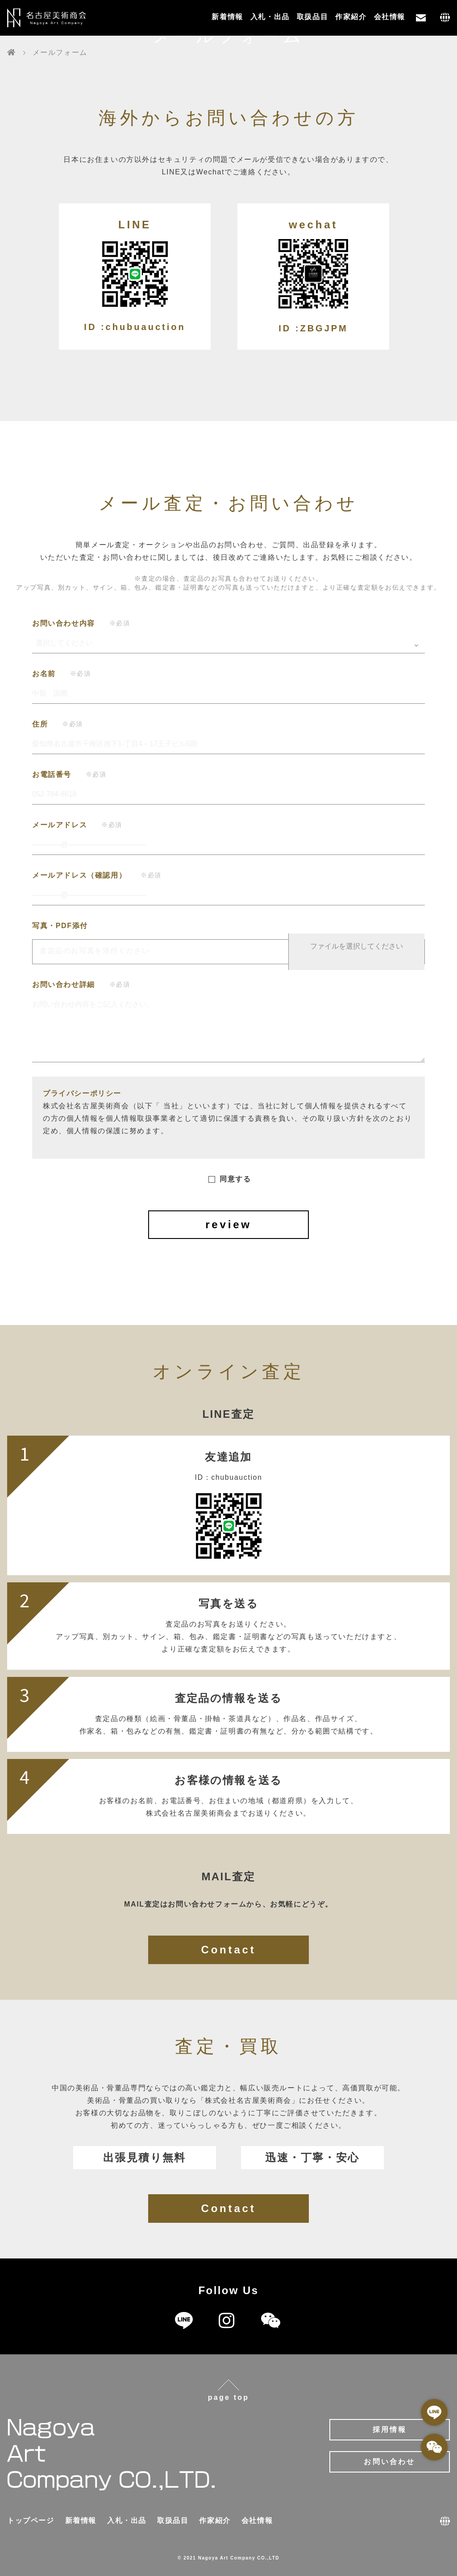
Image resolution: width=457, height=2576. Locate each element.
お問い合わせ (389, 2461)
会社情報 (389, 17)
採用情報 (390, 2429)
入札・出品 (270, 17)
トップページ (30, 2520)
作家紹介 (350, 17)
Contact (228, 1950)
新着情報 (227, 17)
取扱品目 (312, 17)
